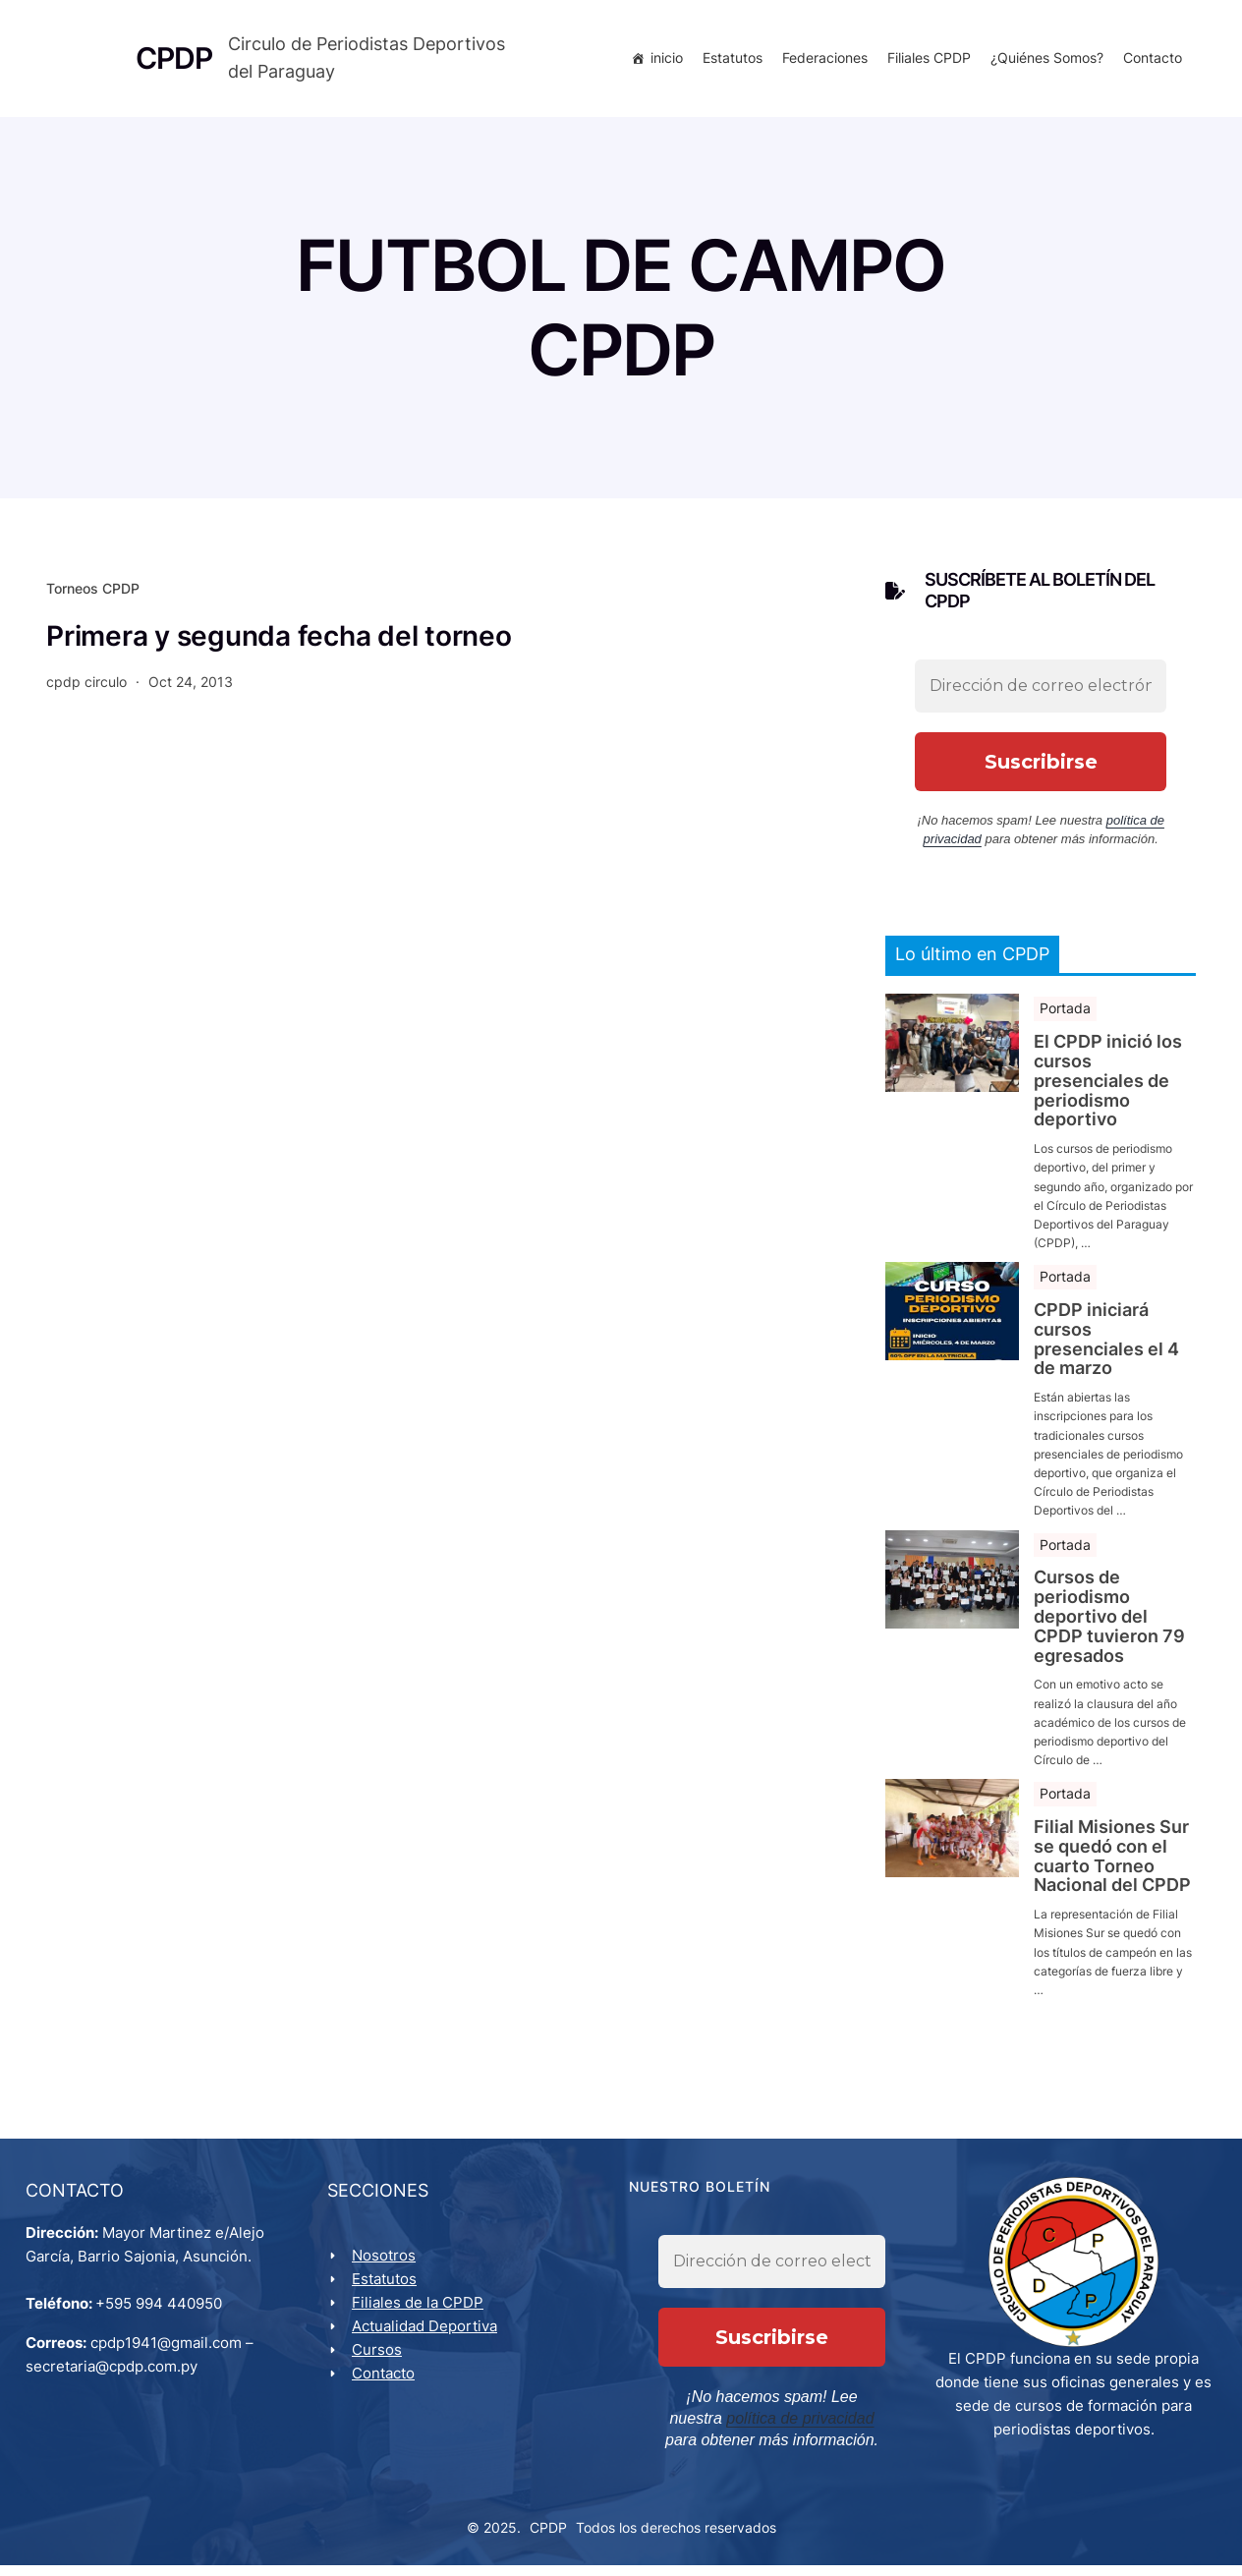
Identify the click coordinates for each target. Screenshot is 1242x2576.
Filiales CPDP (925, 61)
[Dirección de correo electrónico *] (1040, 693)
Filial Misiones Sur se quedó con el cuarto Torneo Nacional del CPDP (1112, 1864)
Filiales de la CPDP (421, 2314)
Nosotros (388, 2267)
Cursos (381, 2361)
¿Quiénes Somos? (1043, 61)
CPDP (548, 2538)
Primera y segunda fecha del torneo (279, 643)
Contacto (1148, 61)
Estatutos (729, 61)
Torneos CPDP (93, 596)
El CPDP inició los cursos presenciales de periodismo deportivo (1108, 1088)
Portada (1065, 1015)
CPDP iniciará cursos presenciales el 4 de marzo (1106, 1347)
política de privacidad (734, 2430)
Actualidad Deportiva (428, 2337)
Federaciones (821, 61)
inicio (663, 61)
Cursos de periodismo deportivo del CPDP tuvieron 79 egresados (1109, 1624)
